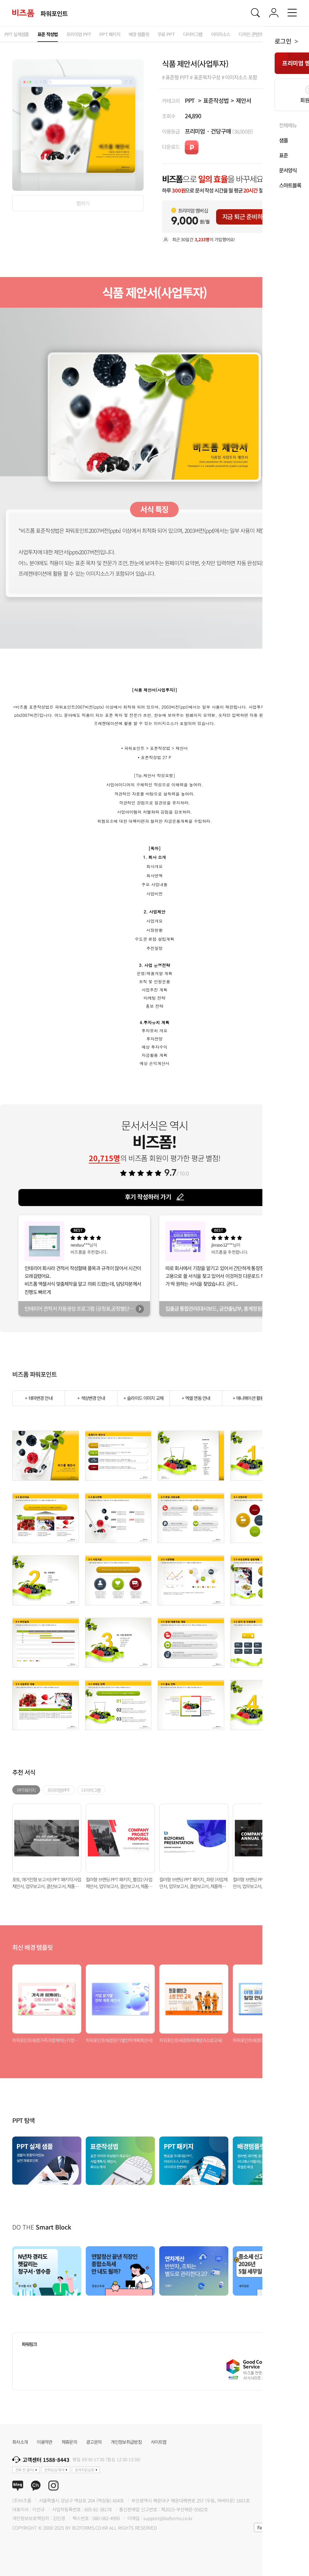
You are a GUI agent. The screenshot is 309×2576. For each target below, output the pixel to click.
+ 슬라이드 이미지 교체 (143, 1397)
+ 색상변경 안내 (90, 1397)
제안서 (243, 100)
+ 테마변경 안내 (38, 1397)
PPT (190, 100)
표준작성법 (216, 100)
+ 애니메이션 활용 (248, 1397)
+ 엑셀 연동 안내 (196, 1397)
